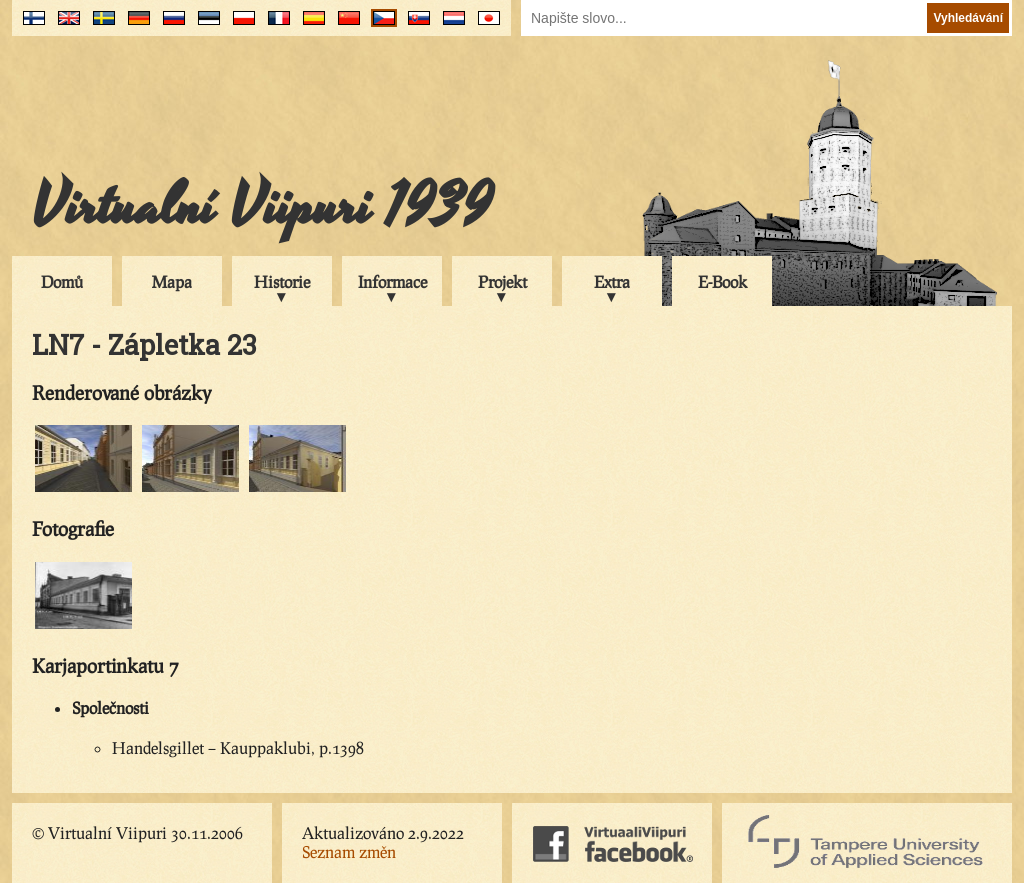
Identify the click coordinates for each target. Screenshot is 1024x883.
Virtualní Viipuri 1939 (262, 207)
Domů (62, 281)
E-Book (722, 281)
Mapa (172, 281)
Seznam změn (349, 851)
